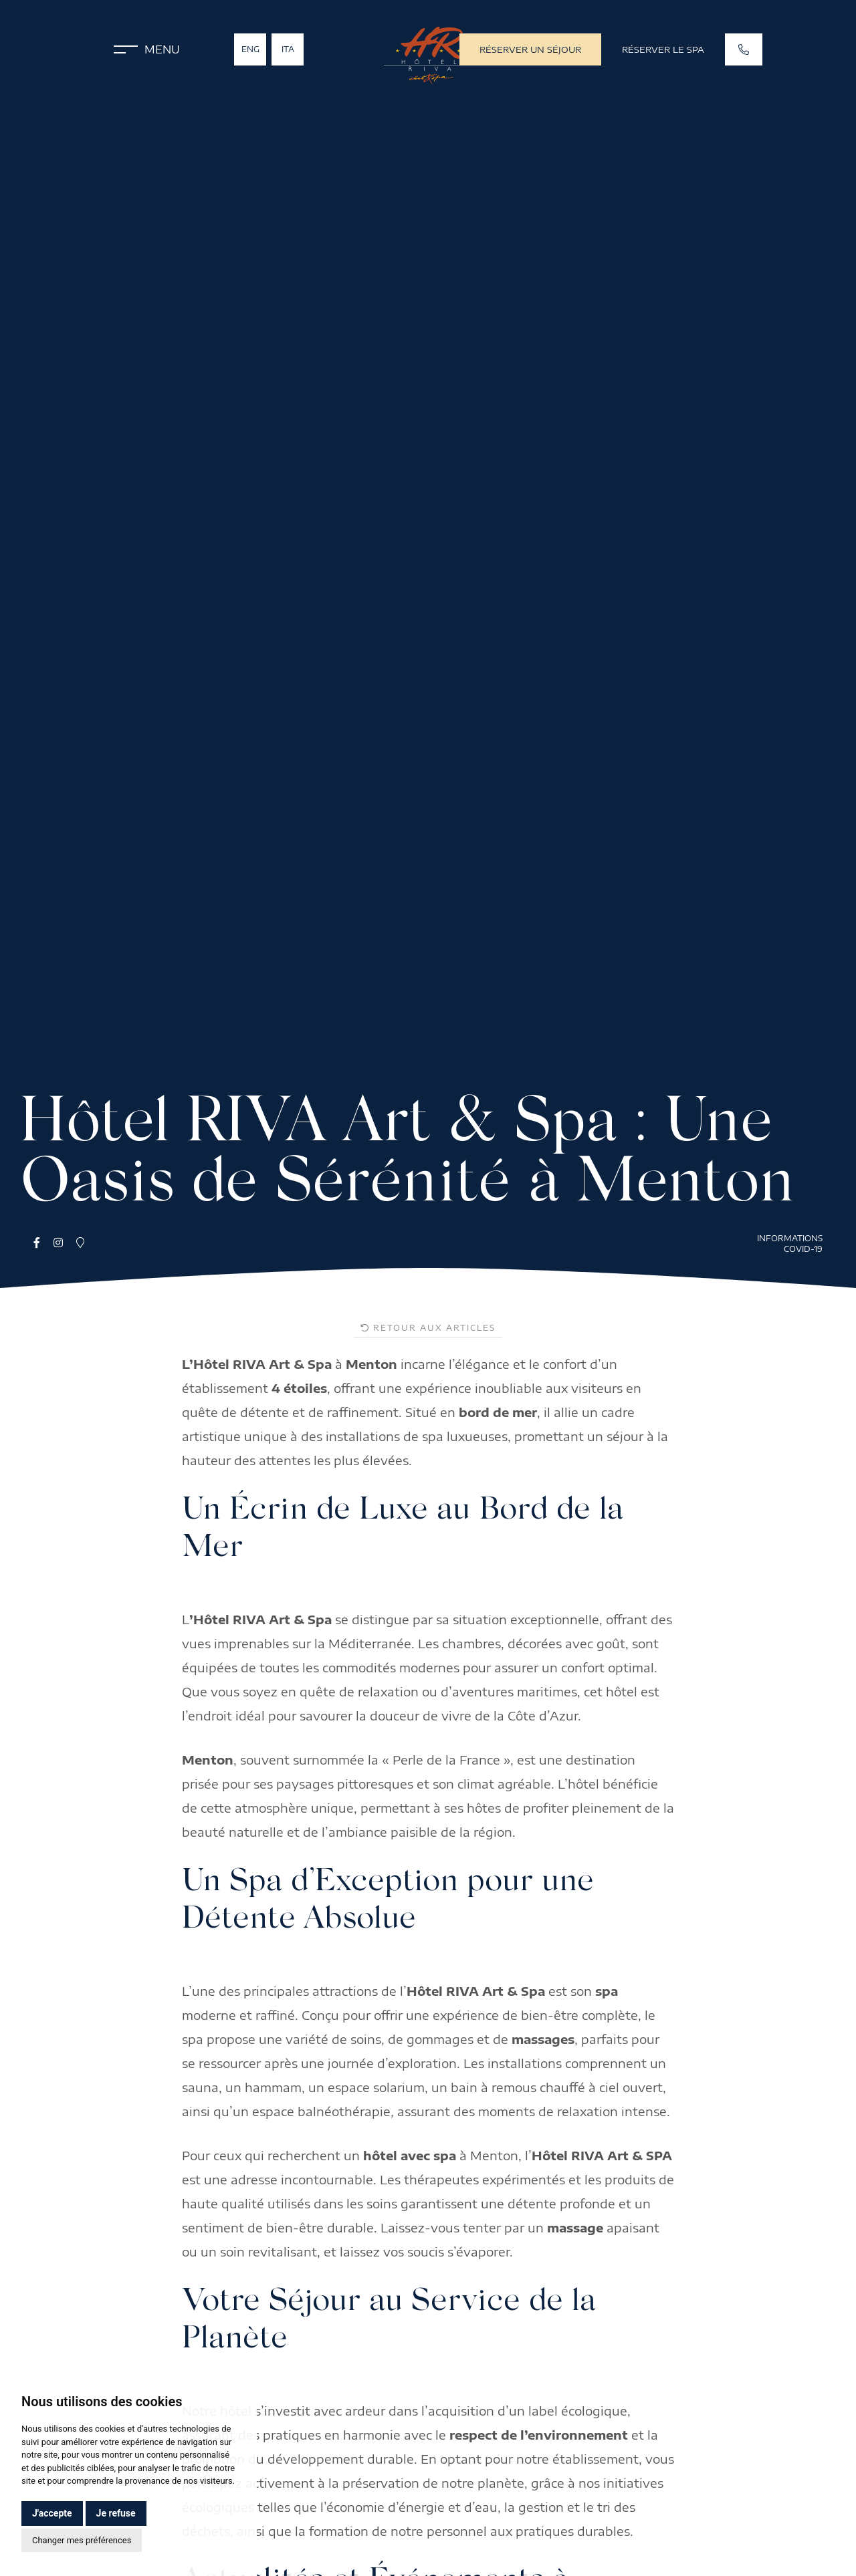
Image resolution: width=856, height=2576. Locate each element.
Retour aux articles (428, 1328)
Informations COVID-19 (790, 1243)
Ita (288, 49)
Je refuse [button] (116, 2513)
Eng (250, 49)
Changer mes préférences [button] (81, 2540)
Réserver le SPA (663, 49)
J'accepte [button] (52, 2513)
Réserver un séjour (530, 49)
